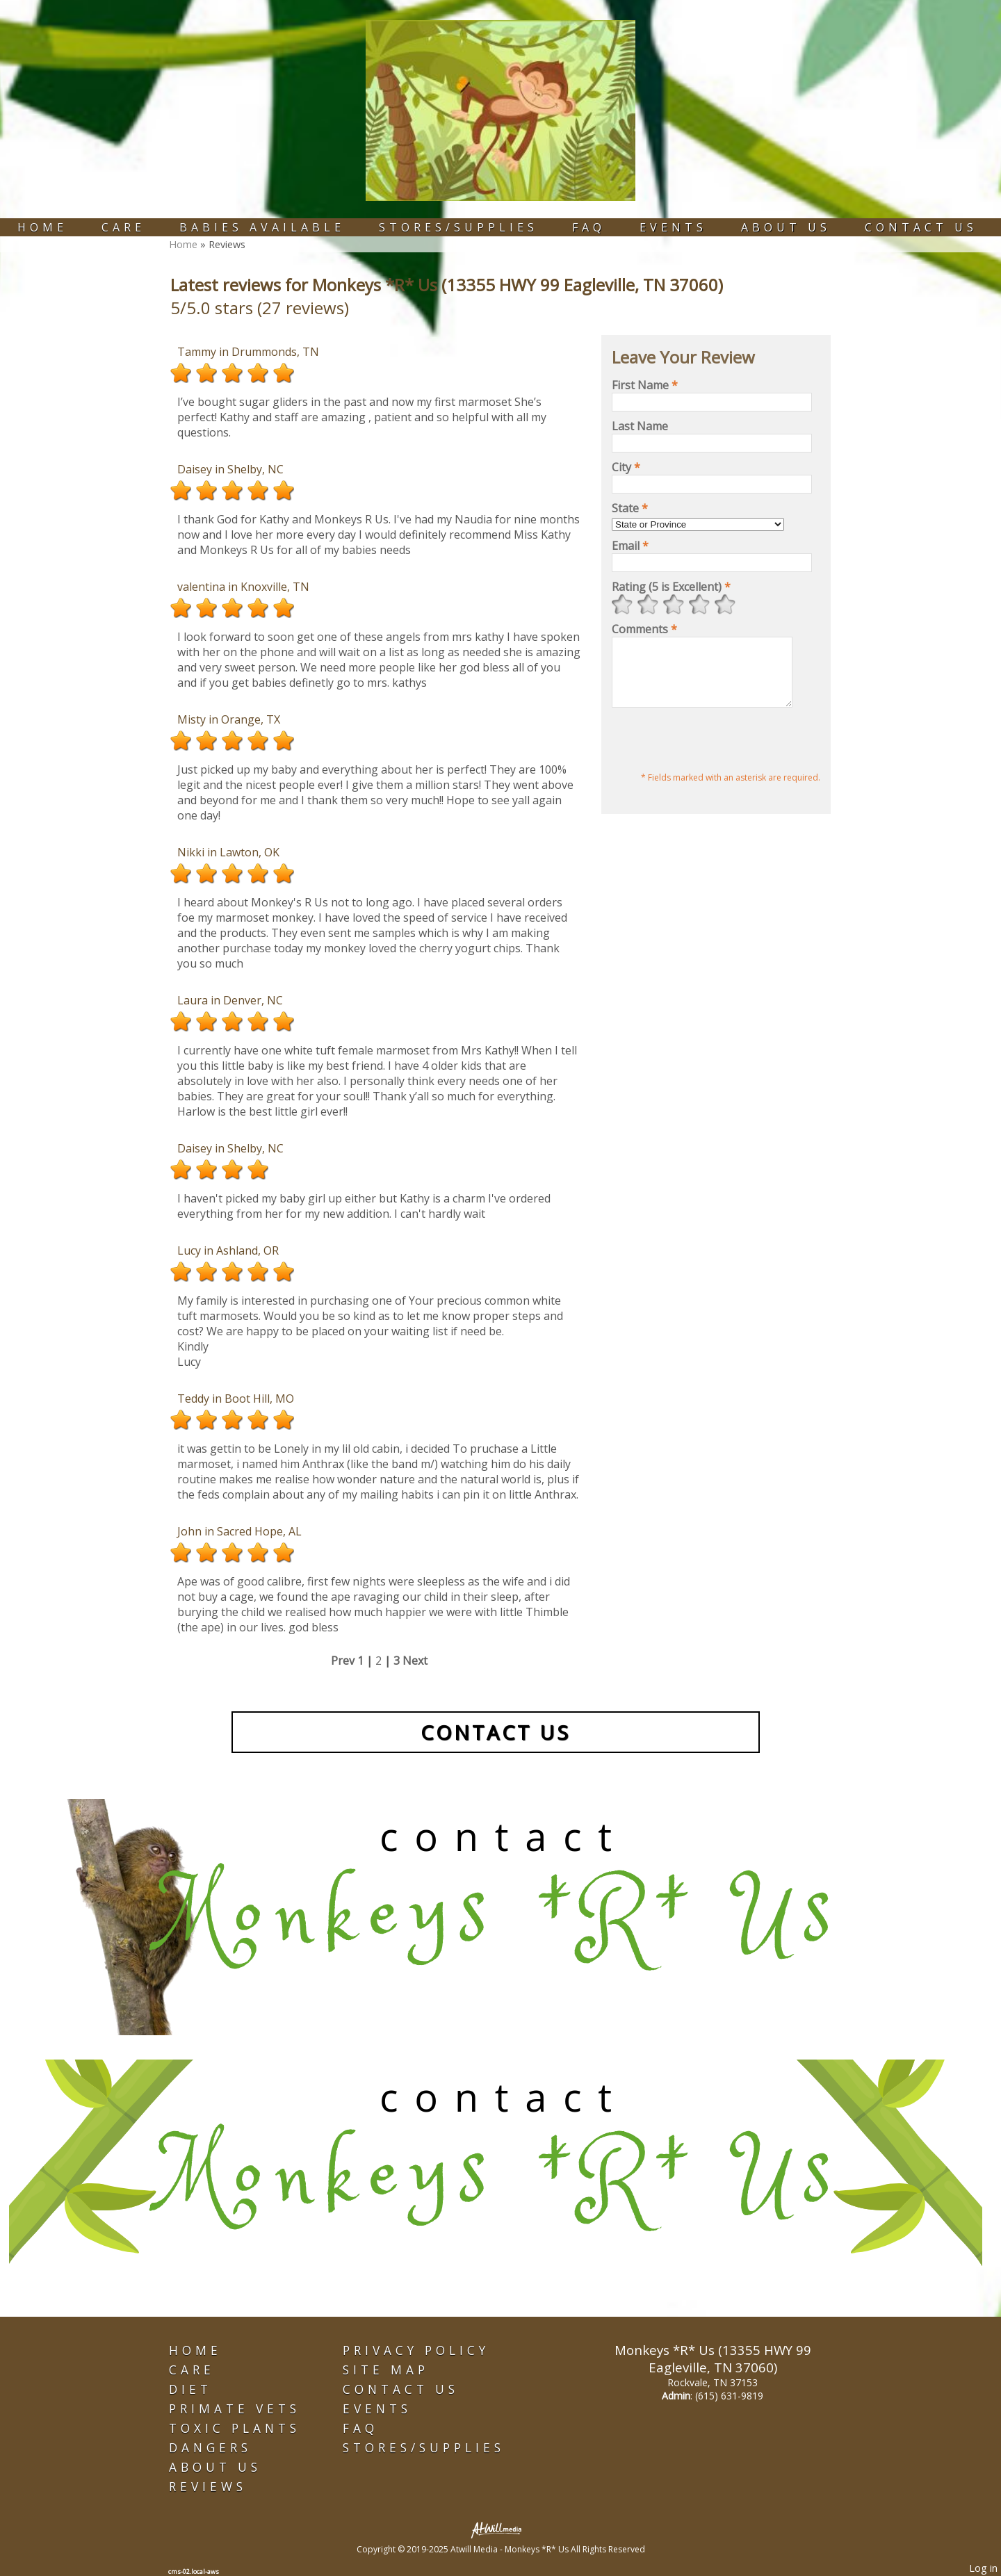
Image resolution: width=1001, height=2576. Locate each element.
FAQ (588, 227)
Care (123, 227)
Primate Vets (234, 2409)
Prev (343, 1660)
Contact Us (921, 227)
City (626, 467)
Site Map (386, 2370)
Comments (644, 629)
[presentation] (717, 754)
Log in (983, 2568)
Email (630, 545)
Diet (190, 2389)
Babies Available (262, 227)
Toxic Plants (234, 2428)
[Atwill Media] (500, 2529)
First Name (645, 385)
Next (415, 1660)
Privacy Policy (416, 2350)
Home (42, 227)
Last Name (640, 426)
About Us (786, 227)
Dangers (210, 2448)
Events (673, 227)
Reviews (208, 2487)
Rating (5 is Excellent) (671, 586)
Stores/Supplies (458, 227)
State (630, 508)
